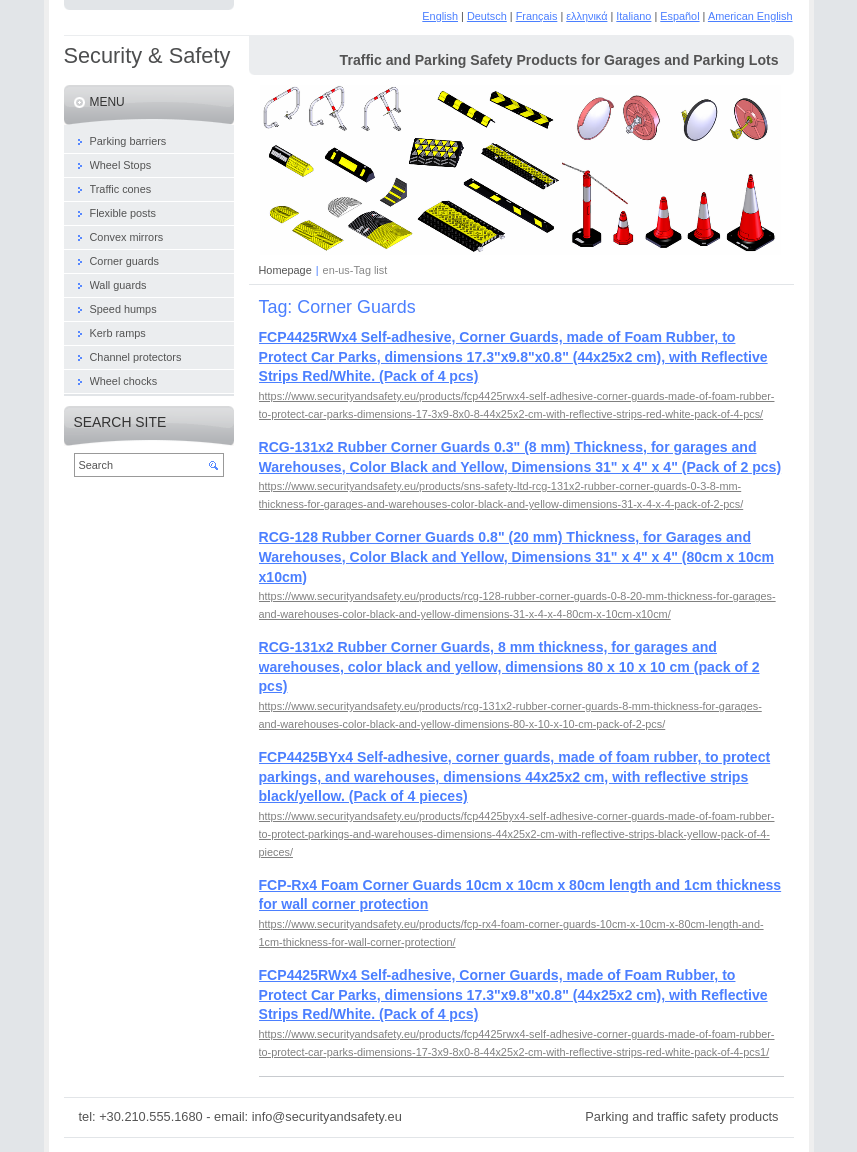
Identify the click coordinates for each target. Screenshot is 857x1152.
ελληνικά (586, 16)
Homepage (285, 270)
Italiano (633, 16)
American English (750, 16)
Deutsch (487, 16)
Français (537, 16)
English (440, 16)
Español (679, 16)
